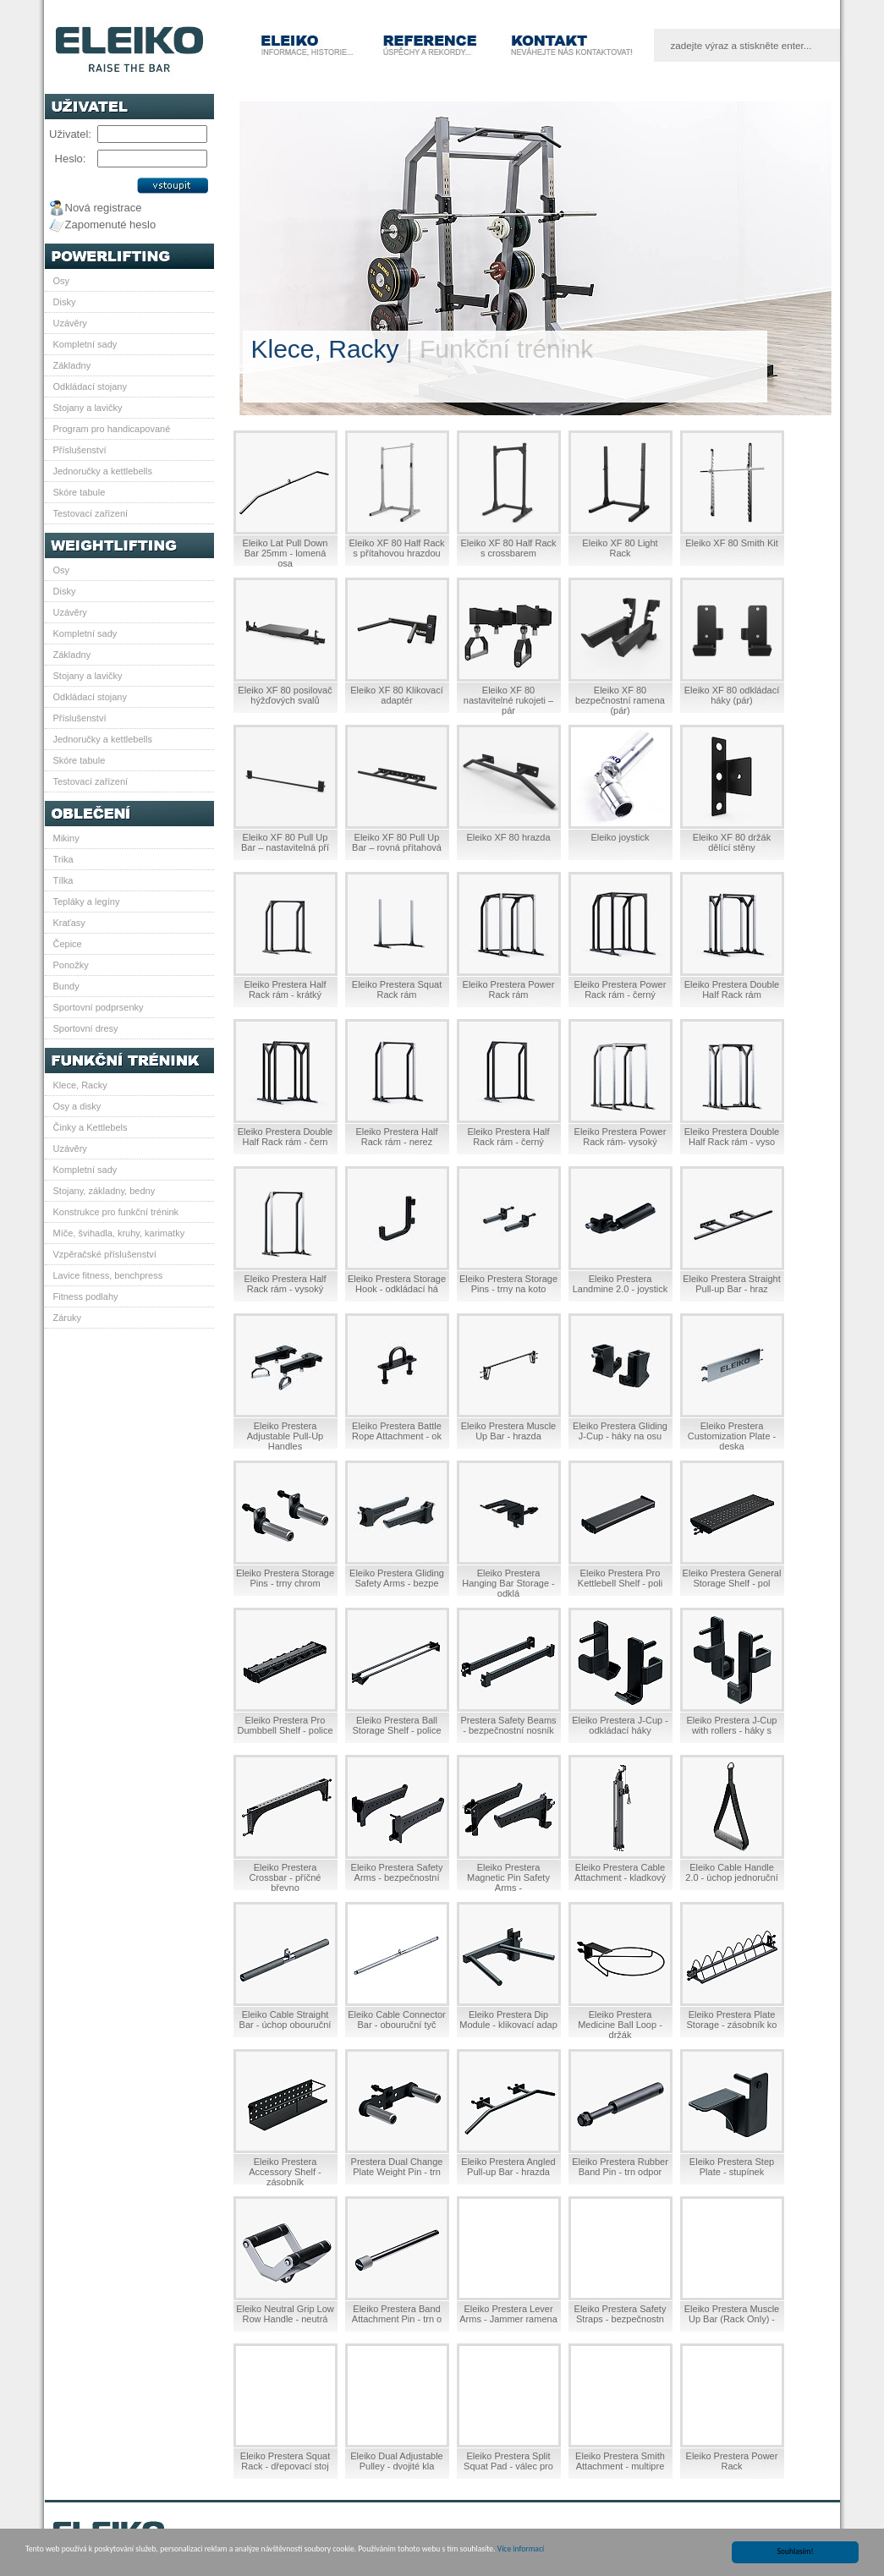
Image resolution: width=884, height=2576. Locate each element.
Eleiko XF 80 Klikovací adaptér (396, 695)
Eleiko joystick (619, 837)
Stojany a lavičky (88, 408)
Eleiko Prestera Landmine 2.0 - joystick (620, 1284)
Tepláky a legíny (86, 901)
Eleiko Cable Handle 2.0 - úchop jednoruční (731, 1872)
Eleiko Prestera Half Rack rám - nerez (396, 1136)
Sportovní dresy (85, 1028)
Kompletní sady (85, 344)
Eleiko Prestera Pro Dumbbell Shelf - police (284, 1725)
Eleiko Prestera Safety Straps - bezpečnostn (620, 2314)
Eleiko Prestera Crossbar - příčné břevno (285, 1877)
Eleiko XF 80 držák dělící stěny (732, 842)
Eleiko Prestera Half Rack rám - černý (508, 1136)
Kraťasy (69, 923)
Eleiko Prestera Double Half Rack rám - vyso (732, 1136)
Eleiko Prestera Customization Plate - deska (732, 1436)
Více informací (520, 2550)
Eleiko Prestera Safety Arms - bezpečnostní (397, 1872)
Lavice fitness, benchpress (108, 1275)
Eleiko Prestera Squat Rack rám (397, 989)
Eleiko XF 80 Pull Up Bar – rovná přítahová (397, 842)
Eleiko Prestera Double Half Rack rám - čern (285, 1136)
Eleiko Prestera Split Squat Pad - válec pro (508, 2461)
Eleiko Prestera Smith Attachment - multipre (620, 2461)
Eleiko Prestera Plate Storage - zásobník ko (731, 2019)
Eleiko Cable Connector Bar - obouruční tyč (397, 2019)
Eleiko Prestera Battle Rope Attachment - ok (397, 1431)
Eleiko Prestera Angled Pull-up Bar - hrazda (508, 2167)
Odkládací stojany (90, 386)
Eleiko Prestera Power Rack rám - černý (620, 989)
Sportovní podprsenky (98, 1007)
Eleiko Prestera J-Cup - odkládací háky (620, 1725)
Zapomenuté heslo (110, 224)
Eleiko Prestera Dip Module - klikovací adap (508, 2019)
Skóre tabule (79, 492)
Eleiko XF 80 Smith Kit (731, 543)
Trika (63, 859)
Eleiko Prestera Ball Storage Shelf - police (396, 1725)
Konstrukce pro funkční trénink (116, 1212)
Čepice (67, 944)
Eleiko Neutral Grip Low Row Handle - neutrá (285, 2314)
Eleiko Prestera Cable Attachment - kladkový (620, 1872)
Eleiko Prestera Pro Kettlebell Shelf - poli (620, 1578)
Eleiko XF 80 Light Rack (619, 548)
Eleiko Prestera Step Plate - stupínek (731, 2167)
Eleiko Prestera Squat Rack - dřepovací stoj (285, 2461)
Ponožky (71, 965)
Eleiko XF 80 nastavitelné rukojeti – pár (508, 700)
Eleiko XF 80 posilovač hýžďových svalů (285, 695)
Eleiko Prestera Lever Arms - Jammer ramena (508, 2314)
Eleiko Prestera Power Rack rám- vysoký (620, 1136)
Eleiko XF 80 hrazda (508, 837)
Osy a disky (77, 1106)
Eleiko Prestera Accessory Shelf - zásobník (285, 2172)
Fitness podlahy (85, 1296)
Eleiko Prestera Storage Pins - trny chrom (285, 1578)
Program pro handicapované (112, 429)
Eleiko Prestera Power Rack (732, 2461)
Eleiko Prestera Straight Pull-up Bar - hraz (732, 1284)
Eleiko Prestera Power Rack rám (509, 989)
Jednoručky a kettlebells (102, 471)
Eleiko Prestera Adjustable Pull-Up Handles (285, 1436)
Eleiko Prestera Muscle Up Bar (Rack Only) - (732, 2314)
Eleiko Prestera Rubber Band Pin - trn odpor (620, 2167)
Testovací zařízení (91, 513)
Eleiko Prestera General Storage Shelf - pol (732, 1578)
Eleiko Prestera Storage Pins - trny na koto (508, 1284)
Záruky (67, 1318)
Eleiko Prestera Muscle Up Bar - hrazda (509, 1431)
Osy (61, 281)
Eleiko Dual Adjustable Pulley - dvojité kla (396, 2461)
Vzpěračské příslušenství (104, 1254)
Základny (72, 365)
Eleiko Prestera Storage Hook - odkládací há (397, 1284)
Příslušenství (80, 450)
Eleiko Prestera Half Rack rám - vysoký (285, 1284)
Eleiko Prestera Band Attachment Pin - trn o (397, 2314)
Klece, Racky (80, 1085)
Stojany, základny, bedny (104, 1191)
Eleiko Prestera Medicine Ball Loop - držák (620, 2024)
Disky (64, 302)
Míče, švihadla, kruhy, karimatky (119, 1233)
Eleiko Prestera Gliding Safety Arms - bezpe (396, 1578)
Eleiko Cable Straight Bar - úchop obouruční (285, 2019)
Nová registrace (103, 207)
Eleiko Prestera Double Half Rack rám (732, 989)
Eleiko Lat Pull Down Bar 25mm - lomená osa (285, 553)
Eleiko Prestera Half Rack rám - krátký (285, 989)
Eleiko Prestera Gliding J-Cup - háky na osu (620, 1431)
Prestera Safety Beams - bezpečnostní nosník (508, 1725)
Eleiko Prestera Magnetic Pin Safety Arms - (508, 1877)
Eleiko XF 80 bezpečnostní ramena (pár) (620, 700)
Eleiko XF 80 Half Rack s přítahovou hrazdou (396, 548)
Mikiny (66, 838)
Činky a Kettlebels (90, 1127)
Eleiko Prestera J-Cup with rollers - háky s (732, 1725)
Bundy (66, 986)
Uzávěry (70, 323)
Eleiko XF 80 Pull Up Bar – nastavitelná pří (285, 842)
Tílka (63, 880)
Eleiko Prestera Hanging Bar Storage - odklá (508, 1583)
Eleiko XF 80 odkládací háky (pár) (732, 695)
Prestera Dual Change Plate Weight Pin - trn (397, 2167)
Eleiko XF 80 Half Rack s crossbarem (508, 548)
